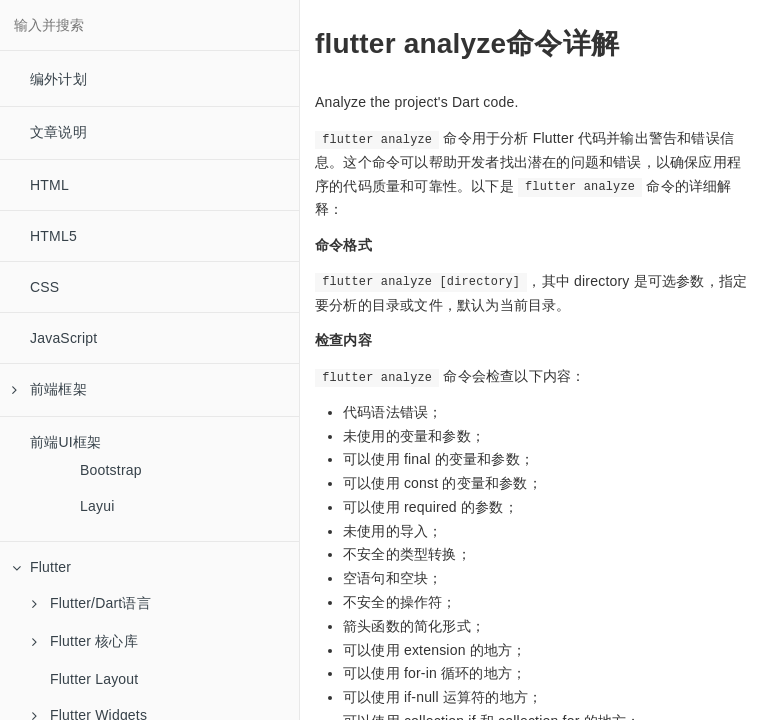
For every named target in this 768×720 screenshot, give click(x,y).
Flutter (41, 567)
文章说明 (58, 132)
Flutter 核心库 (85, 641)
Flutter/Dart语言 (91, 603)
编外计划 (58, 79)
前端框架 (49, 389)
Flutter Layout (94, 679)
